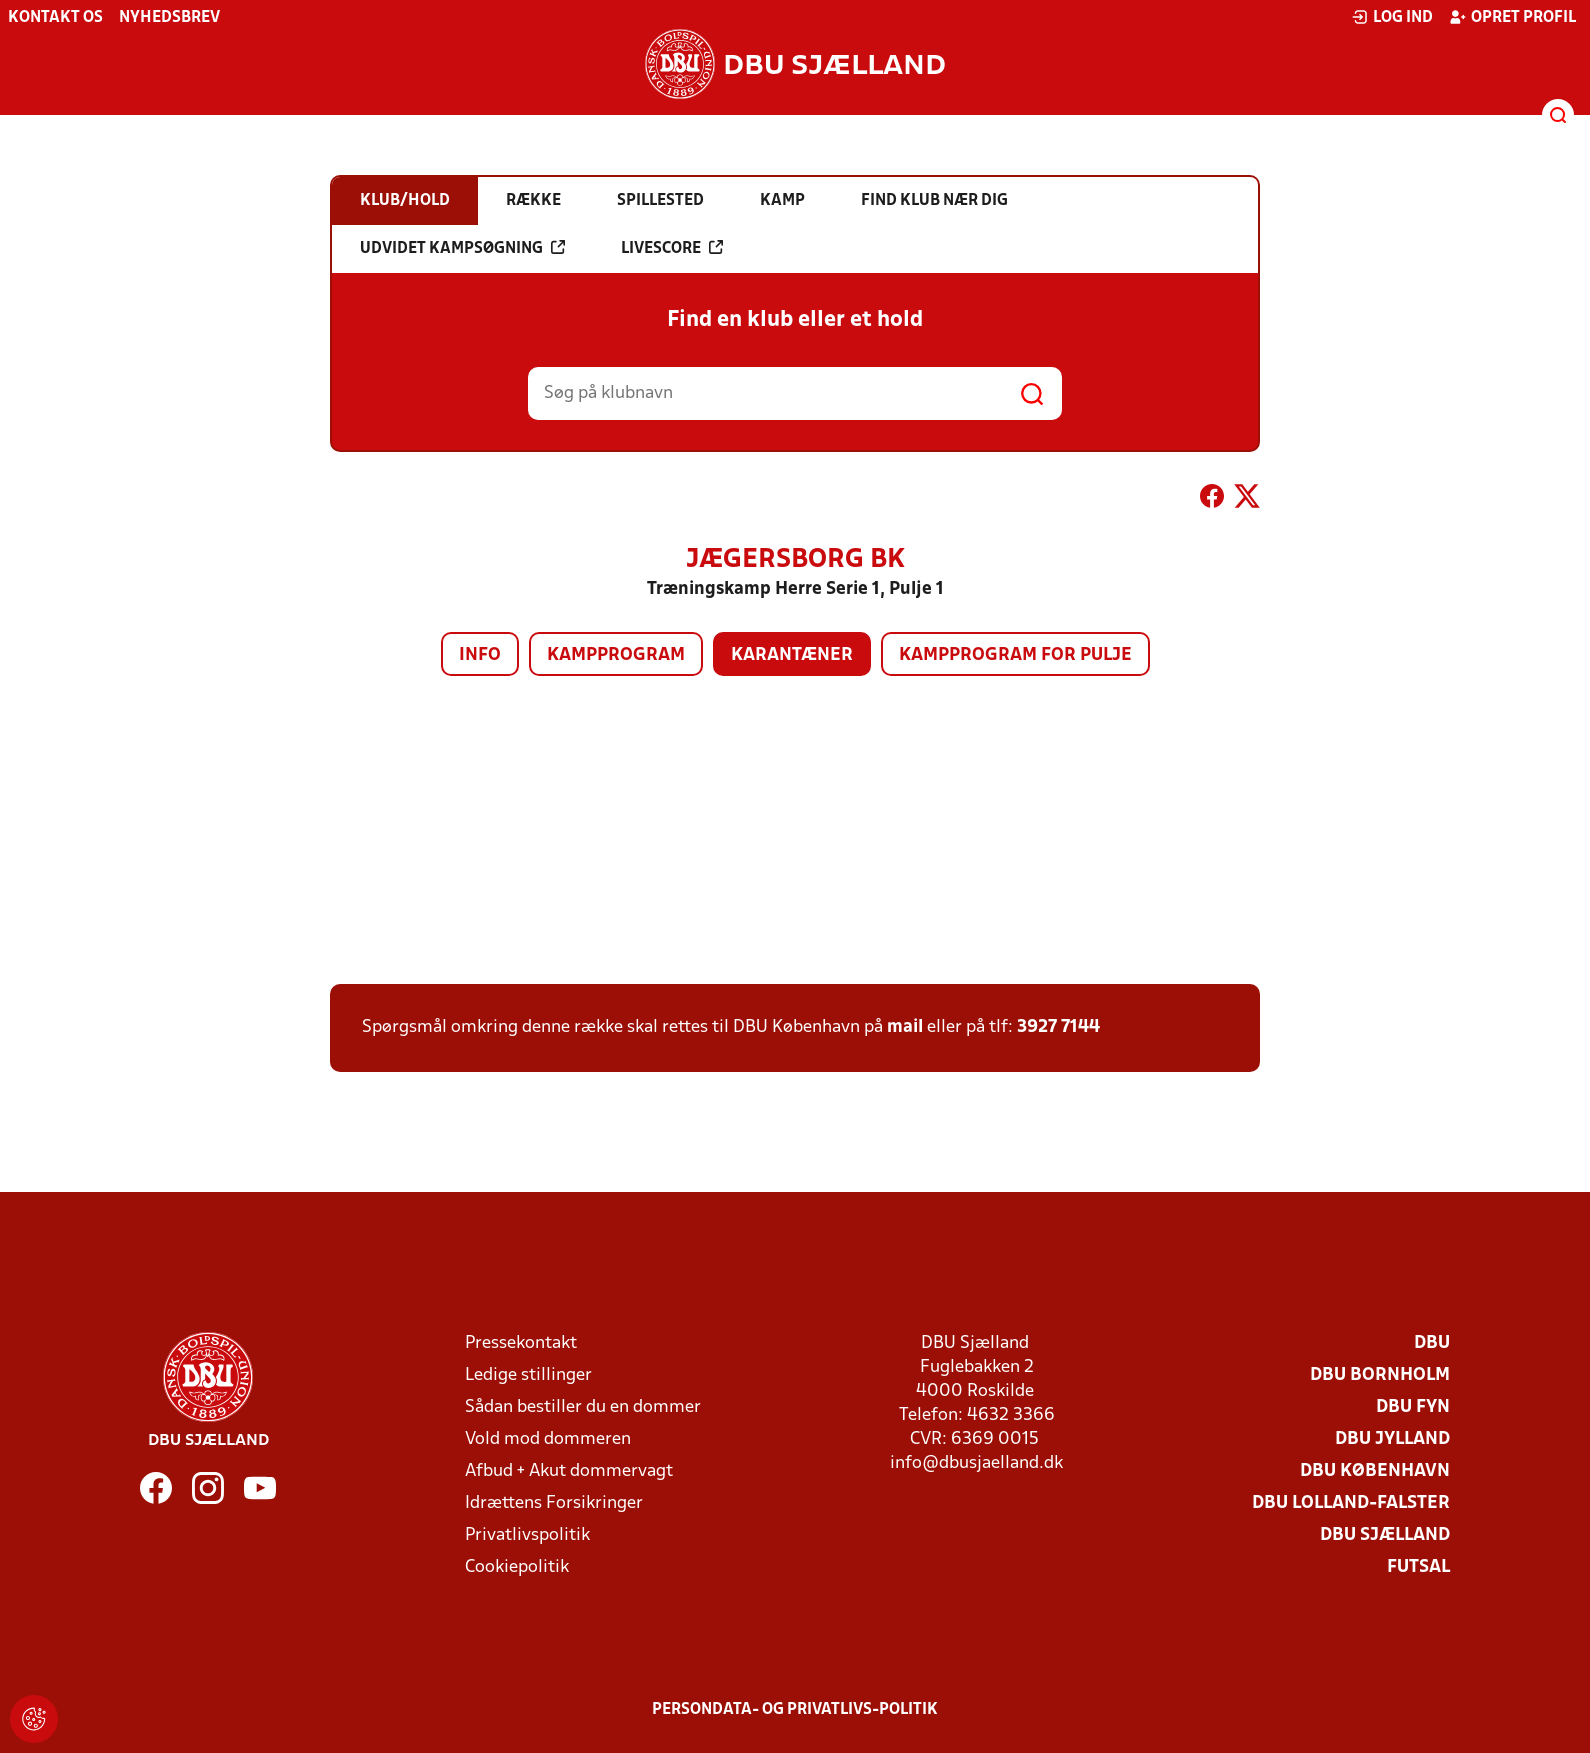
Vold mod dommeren (548, 1439)
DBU (1432, 1343)
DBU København (1375, 1471)
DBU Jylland (1392, 1439)
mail (905, 1027)
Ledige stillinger (528, 1375)
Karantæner (792, 655)
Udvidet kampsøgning (462, 248)
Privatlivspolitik (527, 1535)
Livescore (672, 248)
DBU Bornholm (1380, 1375)
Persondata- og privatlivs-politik (795, 1710)
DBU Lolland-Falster (1351, 1503)
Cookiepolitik (517, 1567)
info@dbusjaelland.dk (976, 1463)
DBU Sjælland (1385, 1535)
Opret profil (1512, 17)
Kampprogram (616, 655)
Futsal (1418, 1567)
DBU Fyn (1413, 1407)
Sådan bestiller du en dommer (583, 1407)
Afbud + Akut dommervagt (569, 1471)
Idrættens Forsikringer (554, 1503)
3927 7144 (1058, 1027)
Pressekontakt (521, 1343)
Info (480, 655)
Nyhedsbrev (169, 18)
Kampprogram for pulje (1015, 655)
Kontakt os (55, 18)
